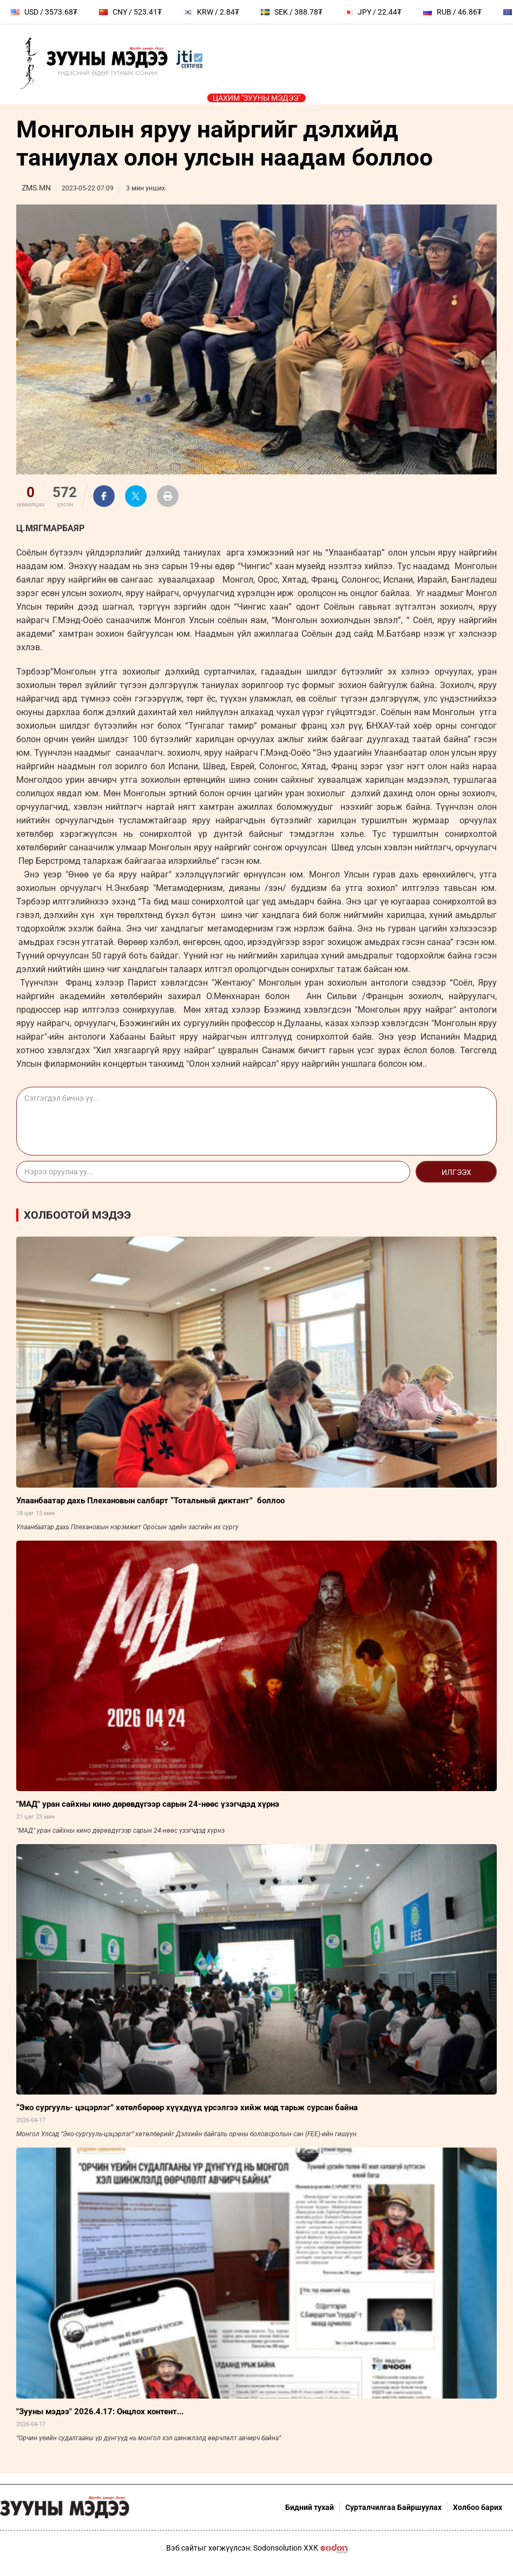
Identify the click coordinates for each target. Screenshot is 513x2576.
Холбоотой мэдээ (77, 1214)
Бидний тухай (309, 2507)
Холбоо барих (477, 2507)
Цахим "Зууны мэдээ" (256, 98)
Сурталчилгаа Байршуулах (393, 2507)
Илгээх (456, 1172)
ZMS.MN (36, 187)
